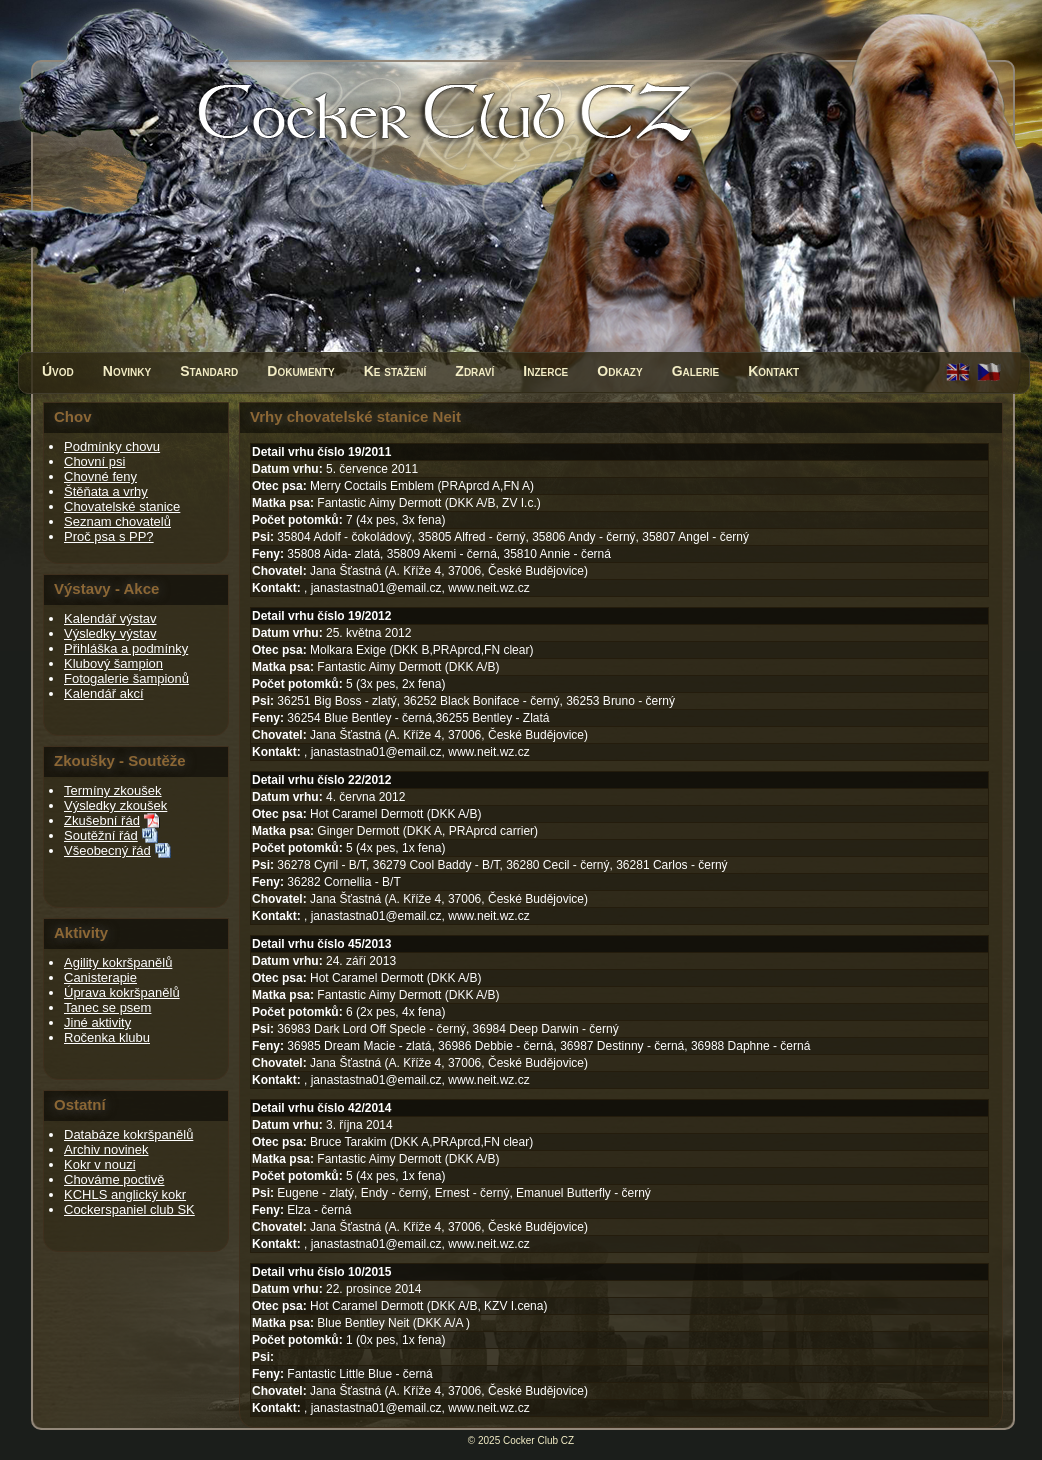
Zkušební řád (102, 820)
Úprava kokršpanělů (122, 992)
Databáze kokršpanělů (128, 1134)
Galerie (696, 371)
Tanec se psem (107, 1007)
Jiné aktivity (97, 1022)
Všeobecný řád (107, 850)
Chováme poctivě (114, 1179)
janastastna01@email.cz (376, 588)
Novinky (127, 371)
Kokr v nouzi (100, 1164)
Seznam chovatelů (117, 521)
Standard (209, 371)
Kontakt (773, 371)
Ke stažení (395, 371)
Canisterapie (100, 977)
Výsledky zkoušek (115, 805)
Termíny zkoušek (113, 790)
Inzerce (545, 371)
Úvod (58, 371)
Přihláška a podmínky (126, 648)
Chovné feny (100, 476)
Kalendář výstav (110, 618)
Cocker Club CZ (538, 1440)
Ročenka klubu (107, 1037)
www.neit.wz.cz (488, 588)
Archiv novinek (106, 1149)
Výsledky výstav (110, 633)
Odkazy (619, 371)
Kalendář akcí (104, 693)
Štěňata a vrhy (106, 491)
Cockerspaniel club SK (129, 1209)
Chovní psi (94, 461)
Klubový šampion (113, 663)
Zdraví (474, 371)
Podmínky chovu (112, 446)
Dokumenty (300, 371)
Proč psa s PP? (109, 536)
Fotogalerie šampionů (126, 678)
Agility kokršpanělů (118, 962)
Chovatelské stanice (122, 506)
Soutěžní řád (101, 835)
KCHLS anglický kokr (125, 1194)
